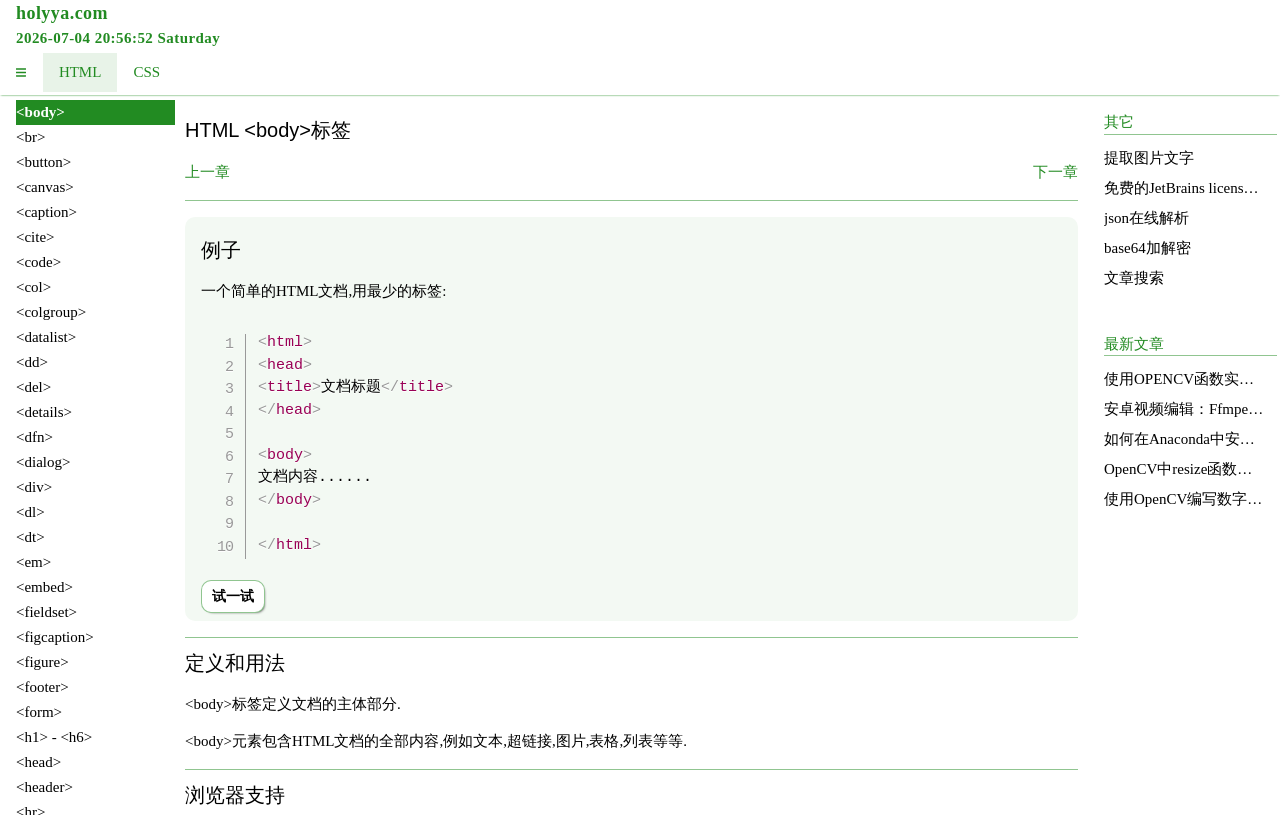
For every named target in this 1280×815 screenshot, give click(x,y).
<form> (39, 712)
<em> (33, 562)
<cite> (35, 237)
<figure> (42, 662)
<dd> (32, 362)
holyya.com (62, 13)
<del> (33, 387)
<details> (44, 412)
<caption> (46, 212)
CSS (146, 72)
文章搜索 (1134, 278)
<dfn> (34, 437)
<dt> (30, 537)
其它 (1119, 122)
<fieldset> (46, 612)
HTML (80, 72)
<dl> (30, 512)
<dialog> (43, 462)
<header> (44, 787)
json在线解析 (1146, 218)
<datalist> (46, 337)
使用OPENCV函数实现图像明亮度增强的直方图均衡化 (1184, 379)
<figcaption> (55, 637)
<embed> (44, 587)
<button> (43, 162)
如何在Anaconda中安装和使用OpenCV (1184, 439)
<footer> (42, 687)
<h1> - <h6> (54, 737)
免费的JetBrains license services (1184, 188)
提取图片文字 (1149, 158)
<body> (40, 112)
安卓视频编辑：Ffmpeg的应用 (1184, 409)
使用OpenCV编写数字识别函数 (1184, 499)
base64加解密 (1147, 248)
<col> (33, 287)
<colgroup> (51, 312)
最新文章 (1134, 344)
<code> (38, 262)
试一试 (233, 596)
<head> (38, 762)
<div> (34, 487)
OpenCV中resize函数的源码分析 (1184, 469)
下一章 (1055, 172)
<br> (30, 137)
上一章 (207, 172)
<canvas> (45, 187)
